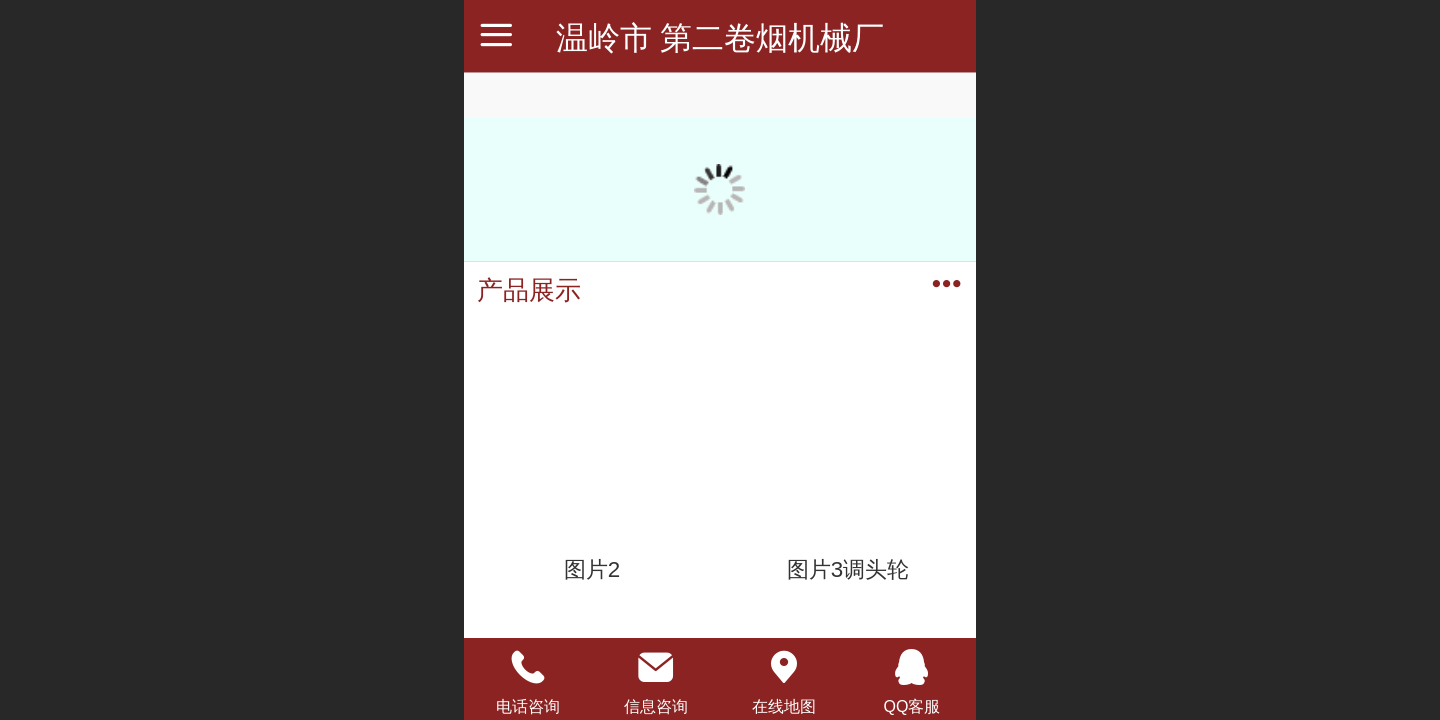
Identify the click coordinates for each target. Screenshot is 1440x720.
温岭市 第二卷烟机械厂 (720, 38)
